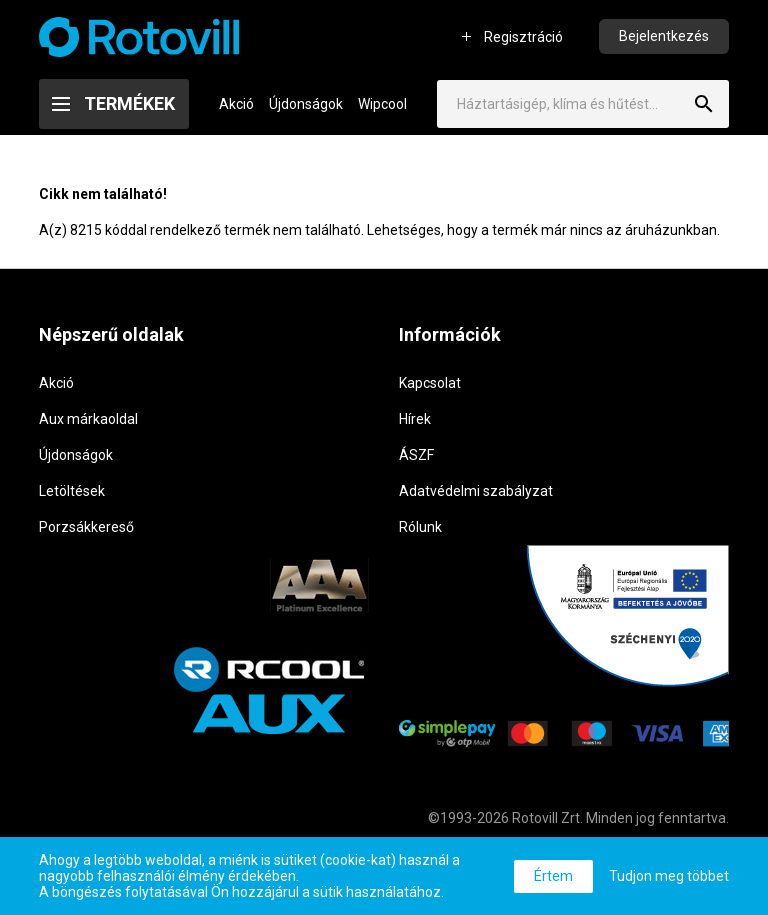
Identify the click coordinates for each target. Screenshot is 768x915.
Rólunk (420, 527)
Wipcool (382, 104)
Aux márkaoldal (88, 419)
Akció (236, 104)
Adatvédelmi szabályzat (476, 491)
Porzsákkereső (86, 527)
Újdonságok (306, 104)
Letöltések (72, 491)
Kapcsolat (430, 383)
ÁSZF (416, 455)
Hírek (415, 419)
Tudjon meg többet (669, 876)
